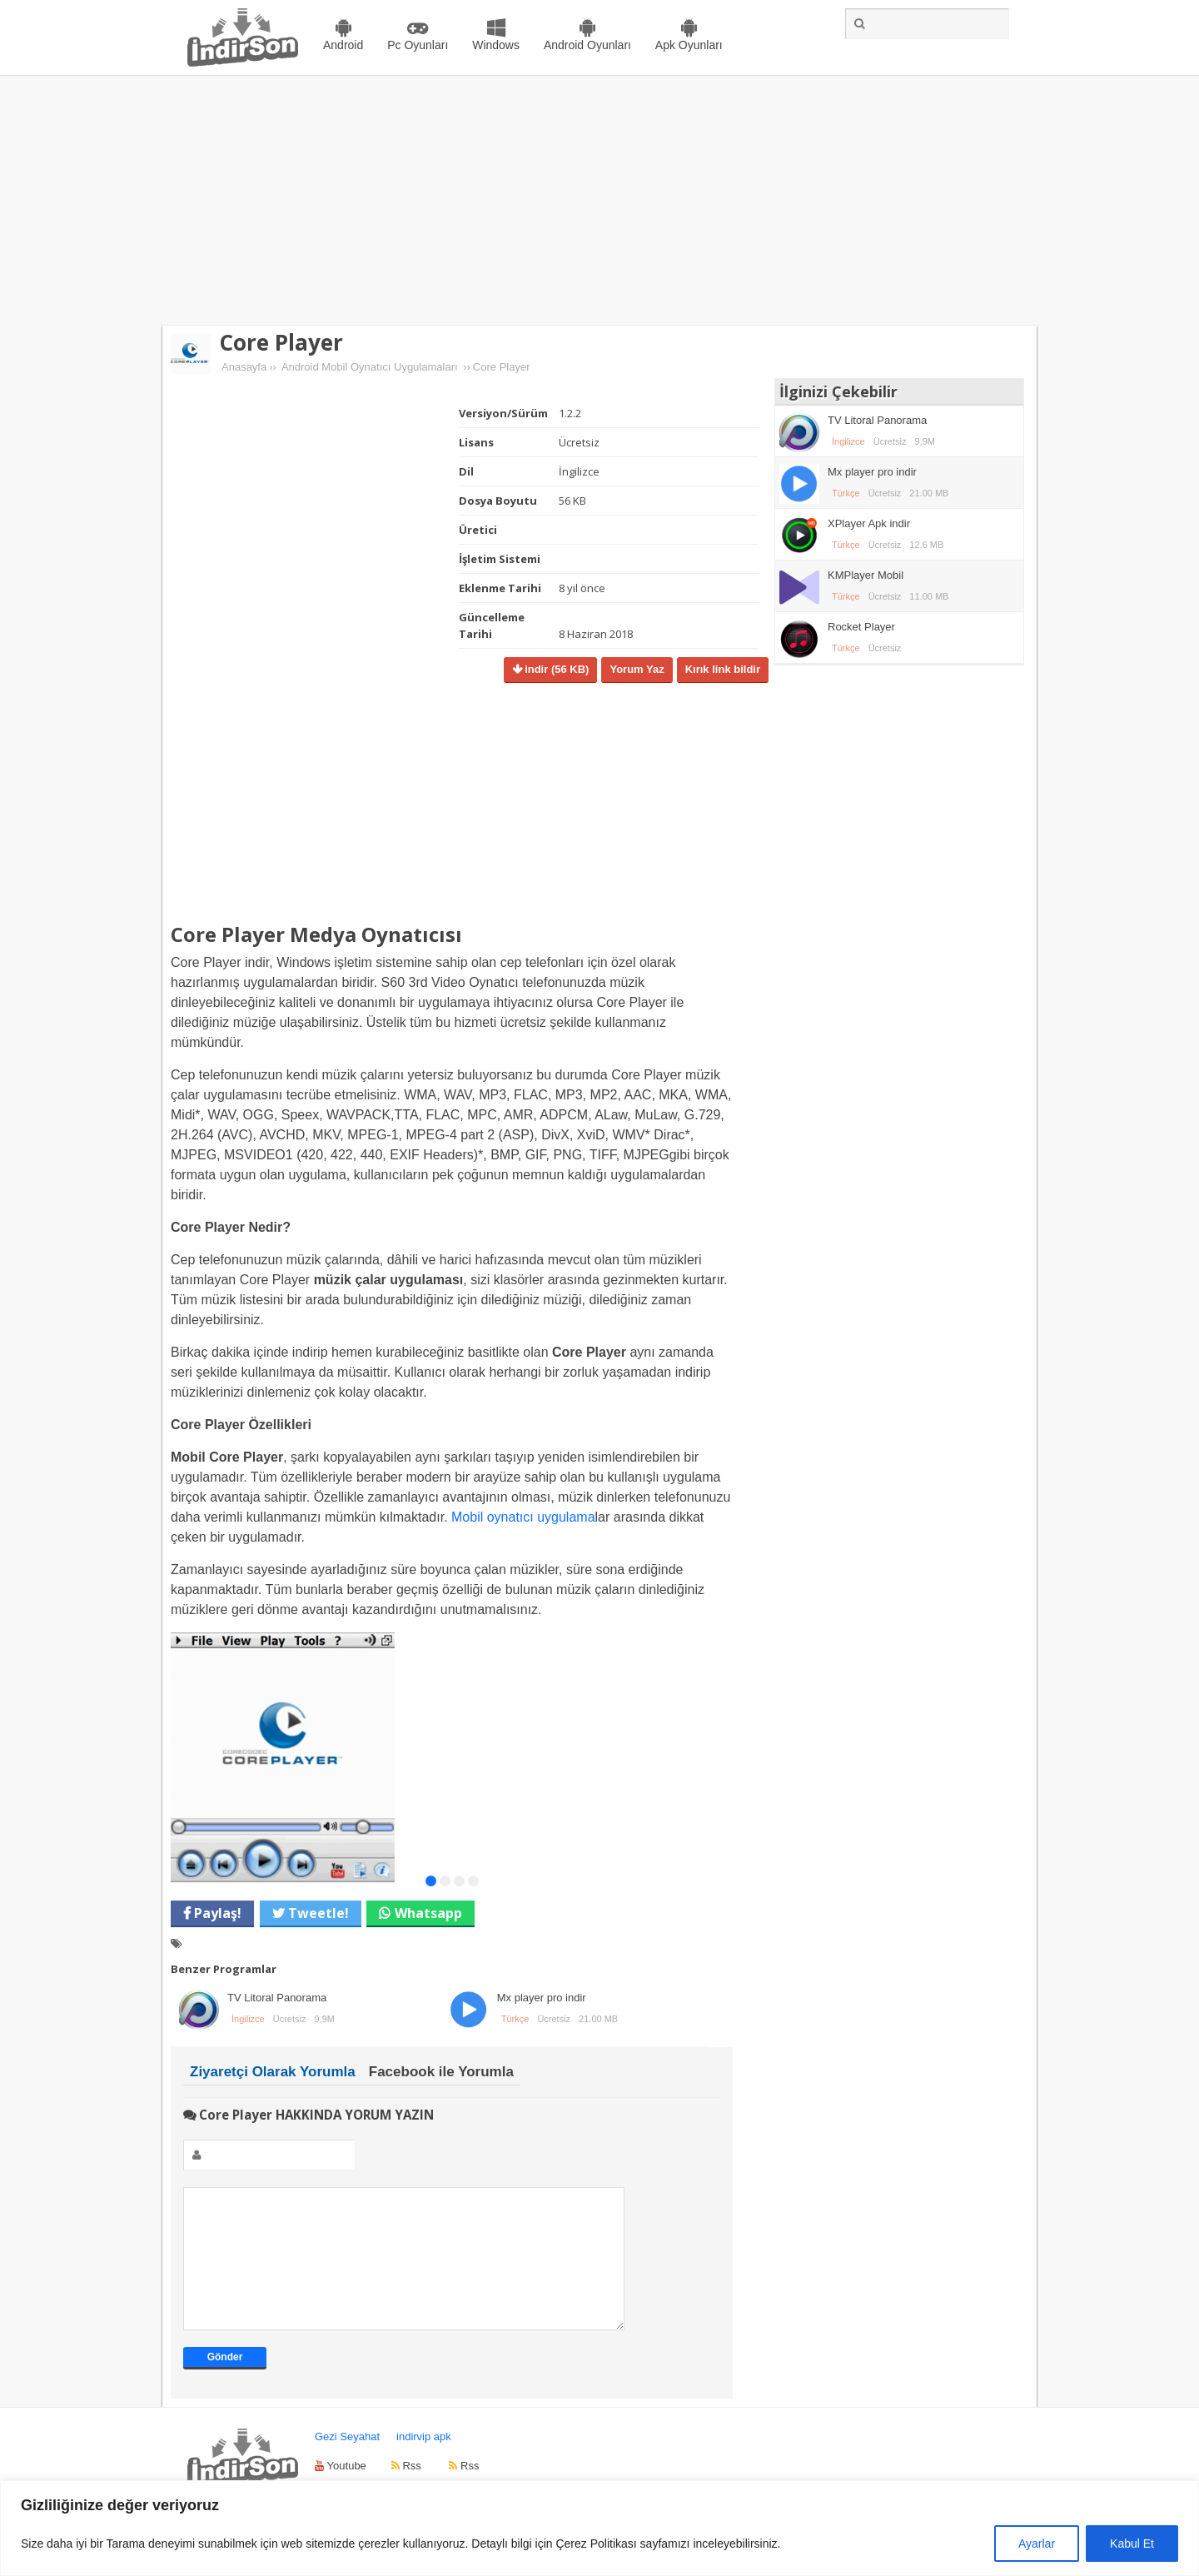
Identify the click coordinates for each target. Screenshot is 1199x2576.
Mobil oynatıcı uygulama (523, 1517)
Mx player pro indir (541, 1997)
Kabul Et (1132, 2543)
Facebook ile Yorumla (441, 2072)
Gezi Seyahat (347, 2461)
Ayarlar (1036, 2543)
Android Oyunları (587, 45)
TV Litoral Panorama (276, 1997)
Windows (496, 45)
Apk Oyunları (689, 45)
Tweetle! (317, 1913)
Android (343, 45)
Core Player (281, 342)
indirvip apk (423, 2461)
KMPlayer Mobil (865, 575)
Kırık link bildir (722, 669)
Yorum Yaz (636, 669)
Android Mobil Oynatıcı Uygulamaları (369, 367)
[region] (599, 2528)
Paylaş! (216, 1913)
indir (556, 669)
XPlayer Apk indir (869, 523)
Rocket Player (861, 626)
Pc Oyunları (417, 45)
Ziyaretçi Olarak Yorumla (273, 2072)
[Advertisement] (599, 200)
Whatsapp (428, 1913)
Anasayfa (243, 367)
